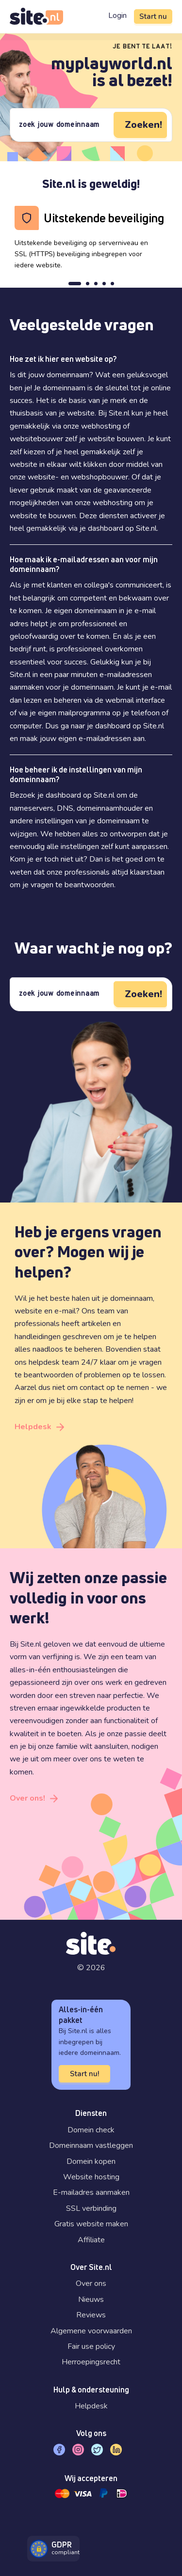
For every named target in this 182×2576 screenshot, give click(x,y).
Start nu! (84, 2074)
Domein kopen (91, 2161)
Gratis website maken (91, 2224)
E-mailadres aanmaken (91, 2192)
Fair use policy (91, 2346)
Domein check (91, 2130)
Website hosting (91, 2177)
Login (117, 15)
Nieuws (91, 2299)
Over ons (91, 2283)
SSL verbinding (91, 2208)
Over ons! (27, 1798)
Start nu (153, 16)
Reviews (91, 2315)
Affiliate (91, 2240)
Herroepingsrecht (91, 2362)
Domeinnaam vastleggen (91, 2145)
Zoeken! (143, 124)
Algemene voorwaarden (91, 2331)
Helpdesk (33, 1426)
